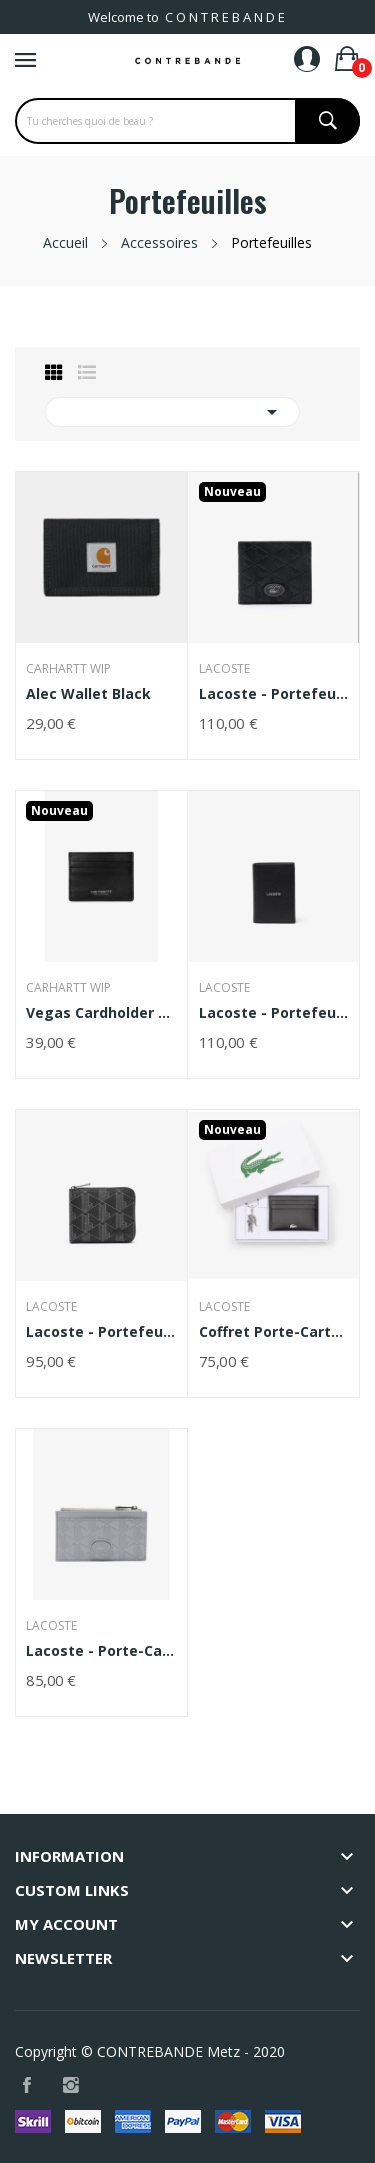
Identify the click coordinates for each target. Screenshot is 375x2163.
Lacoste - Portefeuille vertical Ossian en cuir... (274, 1013)
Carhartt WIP (68, 669)
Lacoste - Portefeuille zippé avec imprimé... (101, 1332)
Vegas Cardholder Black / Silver (101, 1013)
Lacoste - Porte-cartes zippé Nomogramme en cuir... (101, 1651)
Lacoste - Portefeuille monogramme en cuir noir (274, 694)
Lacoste (224, 669)
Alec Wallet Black (88, 694)
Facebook (27, 2086)
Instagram (71, 2086)
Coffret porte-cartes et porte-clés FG (274, 1332)
